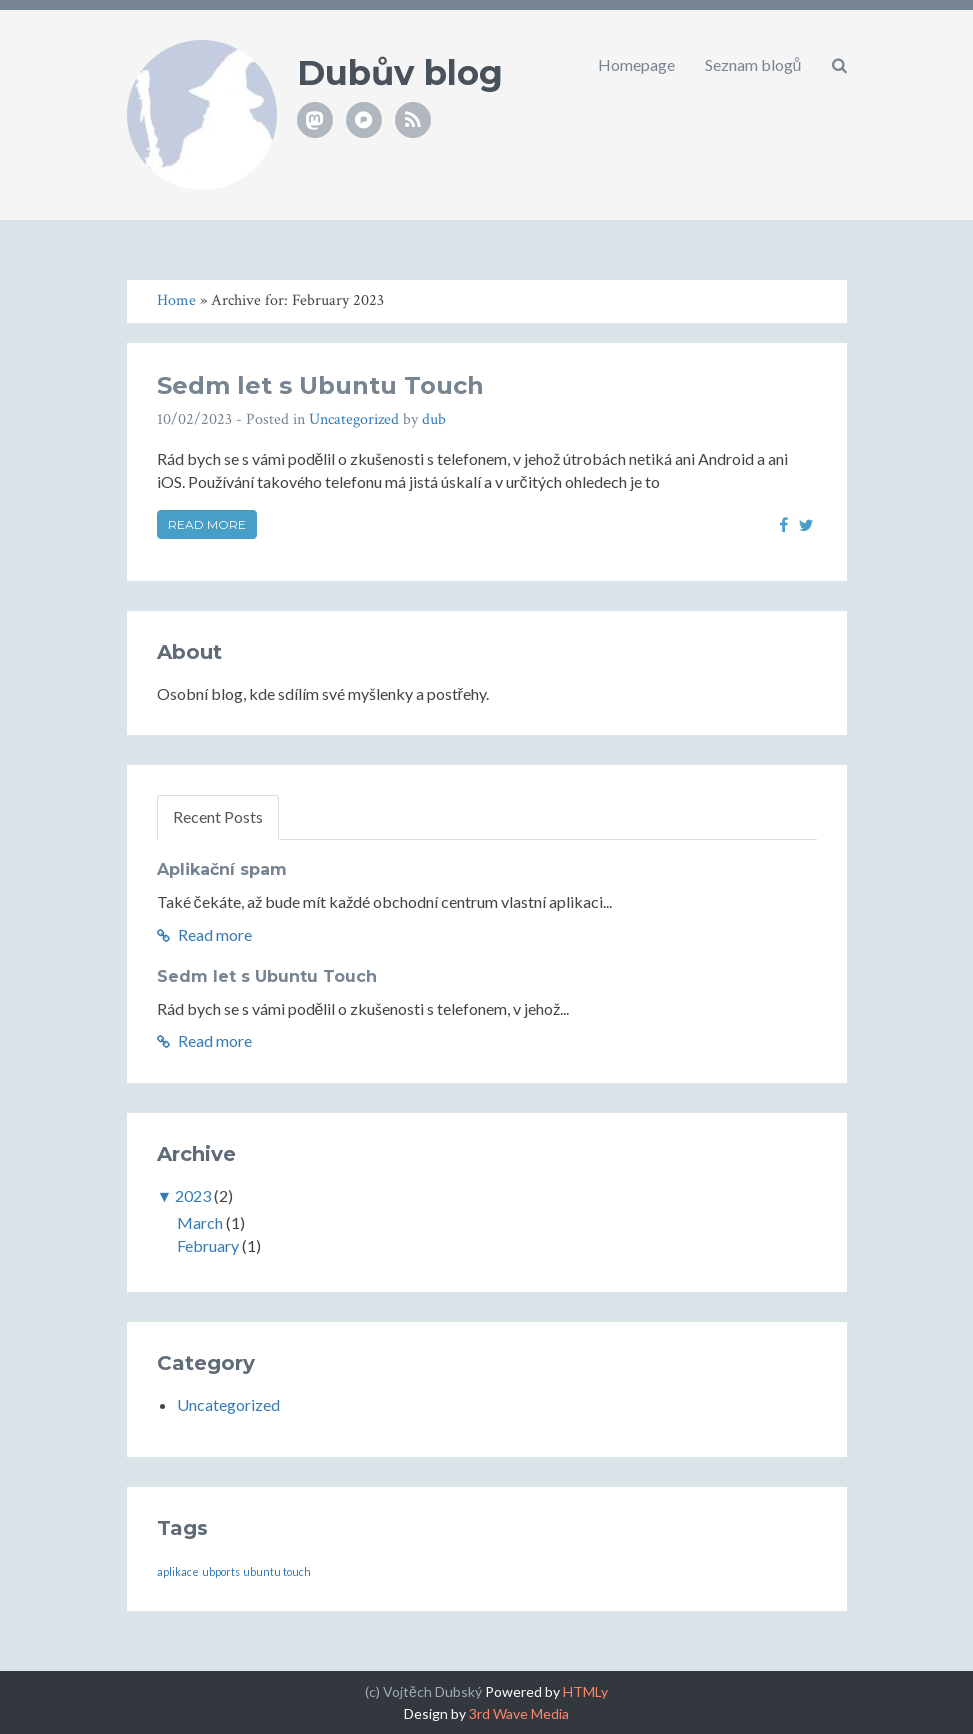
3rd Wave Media (519, 1713)
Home (176, 300)
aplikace (178, 1571)
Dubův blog (400, 73)
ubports (221, 1571)
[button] (839, 65)
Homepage (636, 64)
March (200, 1222)
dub (434, 419)
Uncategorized (354, 419)
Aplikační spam (222, 869)
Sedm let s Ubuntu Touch (320, 385)
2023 (193, 1195)
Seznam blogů (753, 64)
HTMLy (585, 1691)
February (208, 1245)
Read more (207, 524)
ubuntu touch (277, 1571)
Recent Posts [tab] (218, 816)
